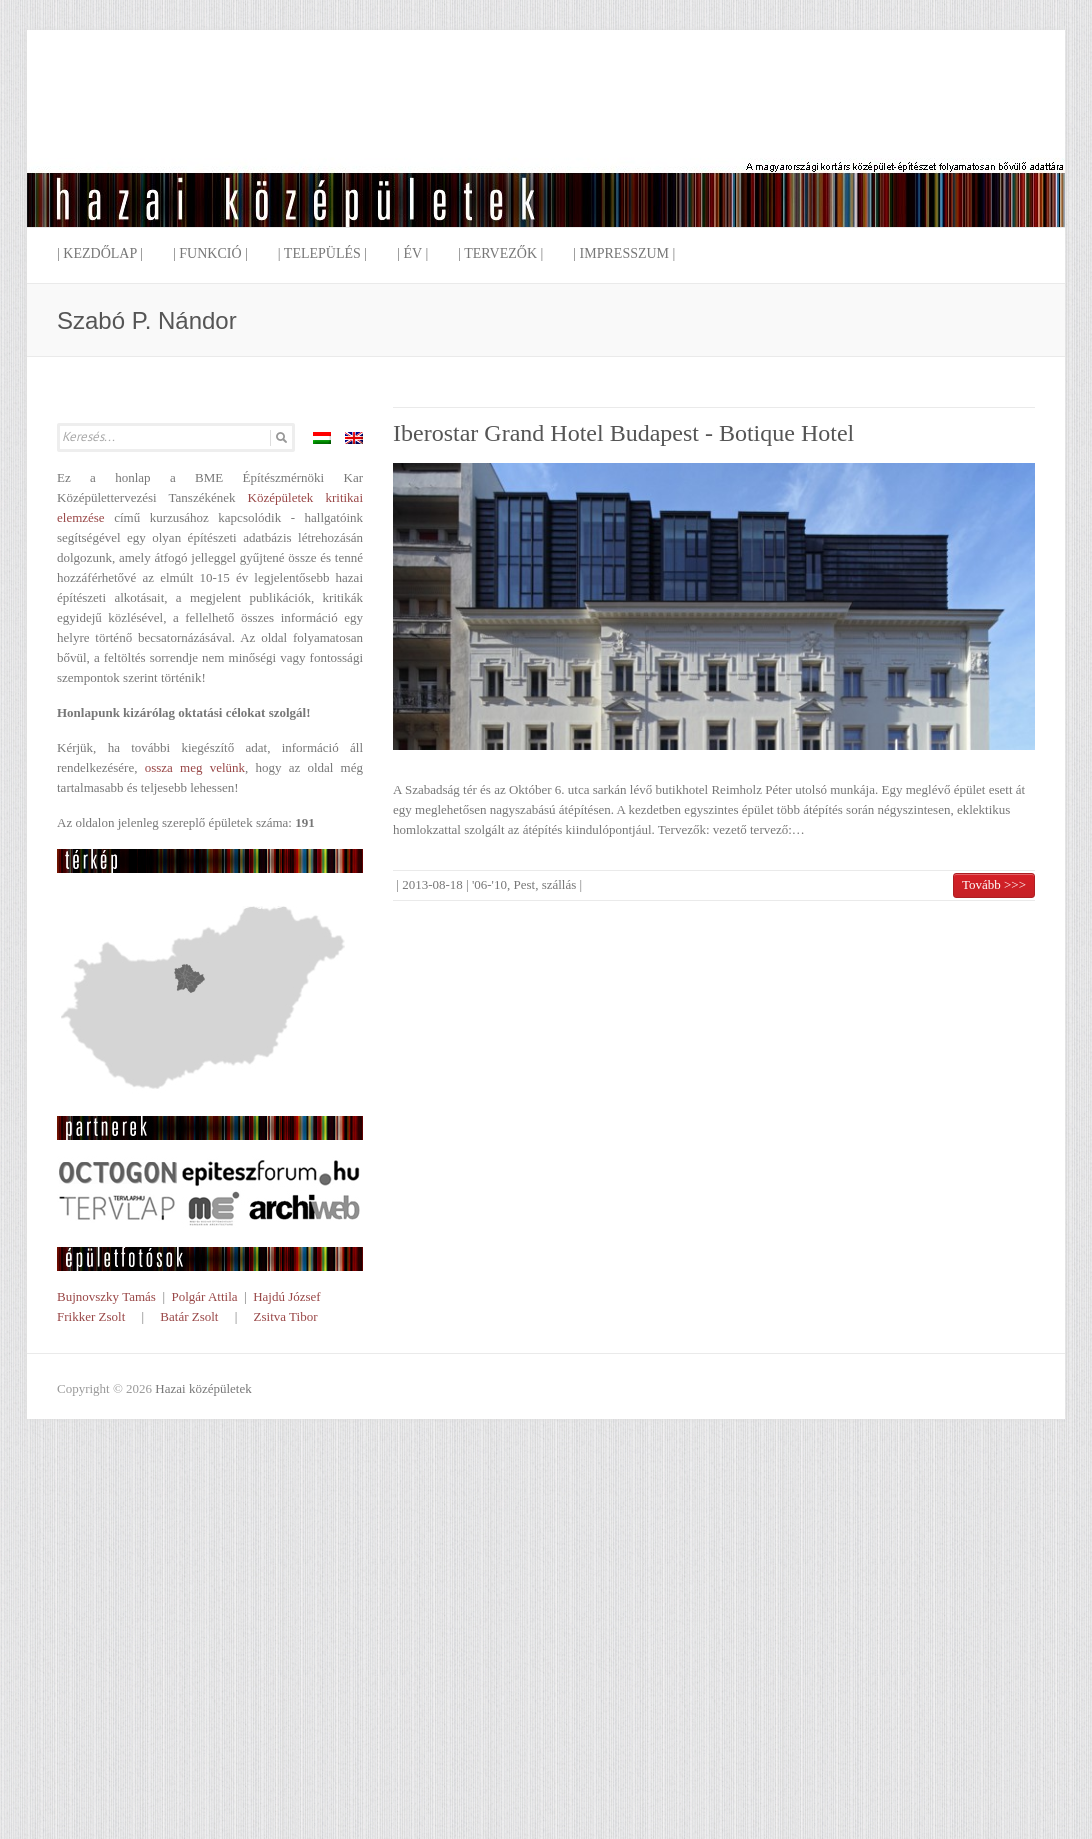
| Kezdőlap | (100, 253)
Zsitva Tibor (286, 1316)
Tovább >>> (994, 884)
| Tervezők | (500, 253)
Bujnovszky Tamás (106, 1296)
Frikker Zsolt (91, 1316)
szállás (559, 884)
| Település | (322, 253)
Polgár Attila (204, 1296)
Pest (524, 884)
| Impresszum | (624, 253)
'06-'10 (489, 884)
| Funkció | (210, 253)
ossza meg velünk (195, 767)
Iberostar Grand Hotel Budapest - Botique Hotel (623, 433)
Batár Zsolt (189, 1316)
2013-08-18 (432, 884)
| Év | (412, 253)
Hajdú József (287, 1296)
